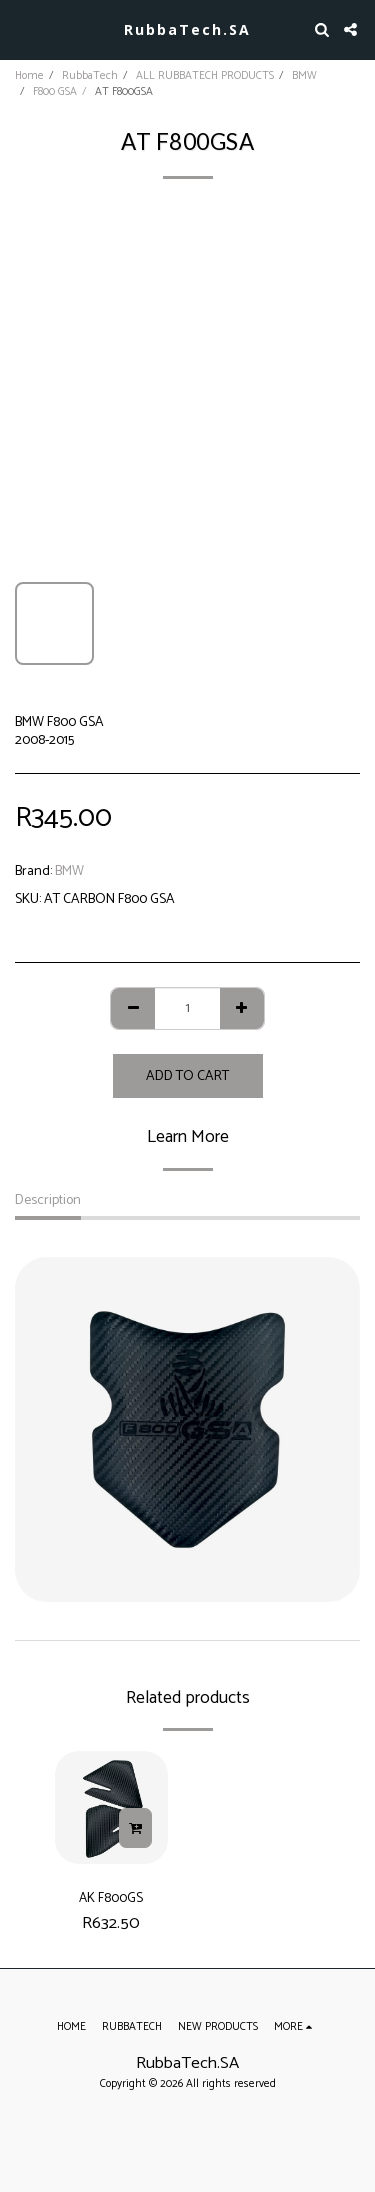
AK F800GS (111, 1898)
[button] (22, 28)
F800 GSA (55, 92)
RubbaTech (90, 76)
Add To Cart (187, 1076)
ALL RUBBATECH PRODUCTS (205, 76)
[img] (111, 1807)
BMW (304, 76)
